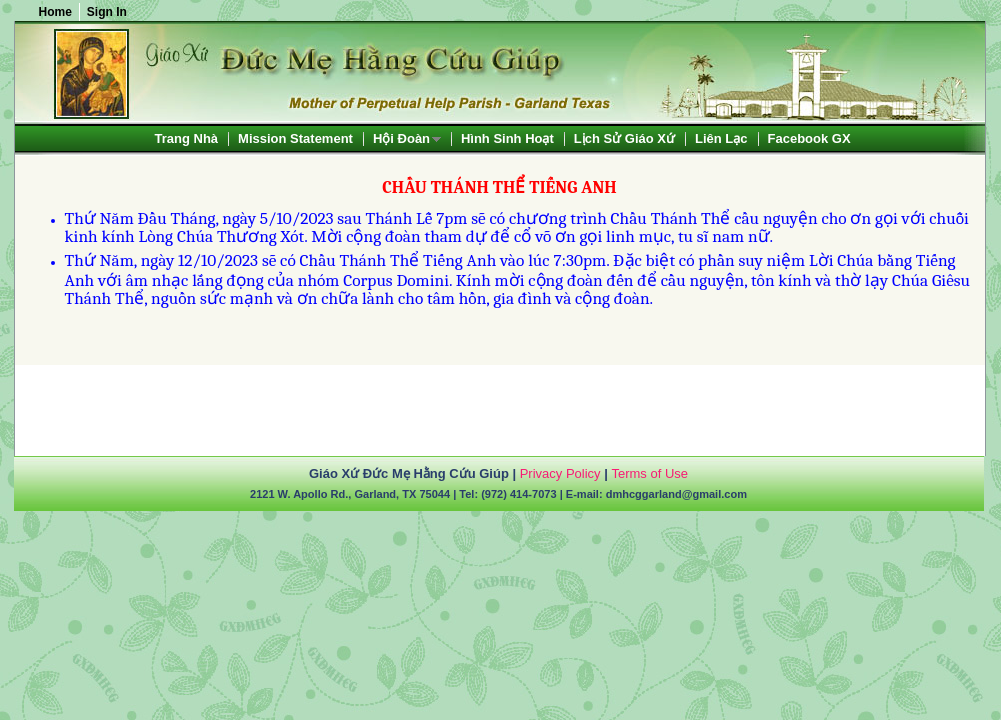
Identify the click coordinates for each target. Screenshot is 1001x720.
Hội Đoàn (402, 139)
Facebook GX (809, 138)
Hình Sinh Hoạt (507, 138)
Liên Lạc (721, 138)
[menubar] (503, 138)
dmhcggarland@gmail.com (676, 494)
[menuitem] (187, 138)
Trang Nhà (187, 138)
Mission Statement (295, 138)
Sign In (107, 12)
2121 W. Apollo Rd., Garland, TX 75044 (350, 494)
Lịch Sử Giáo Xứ (624, 138)
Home (55, 12)
